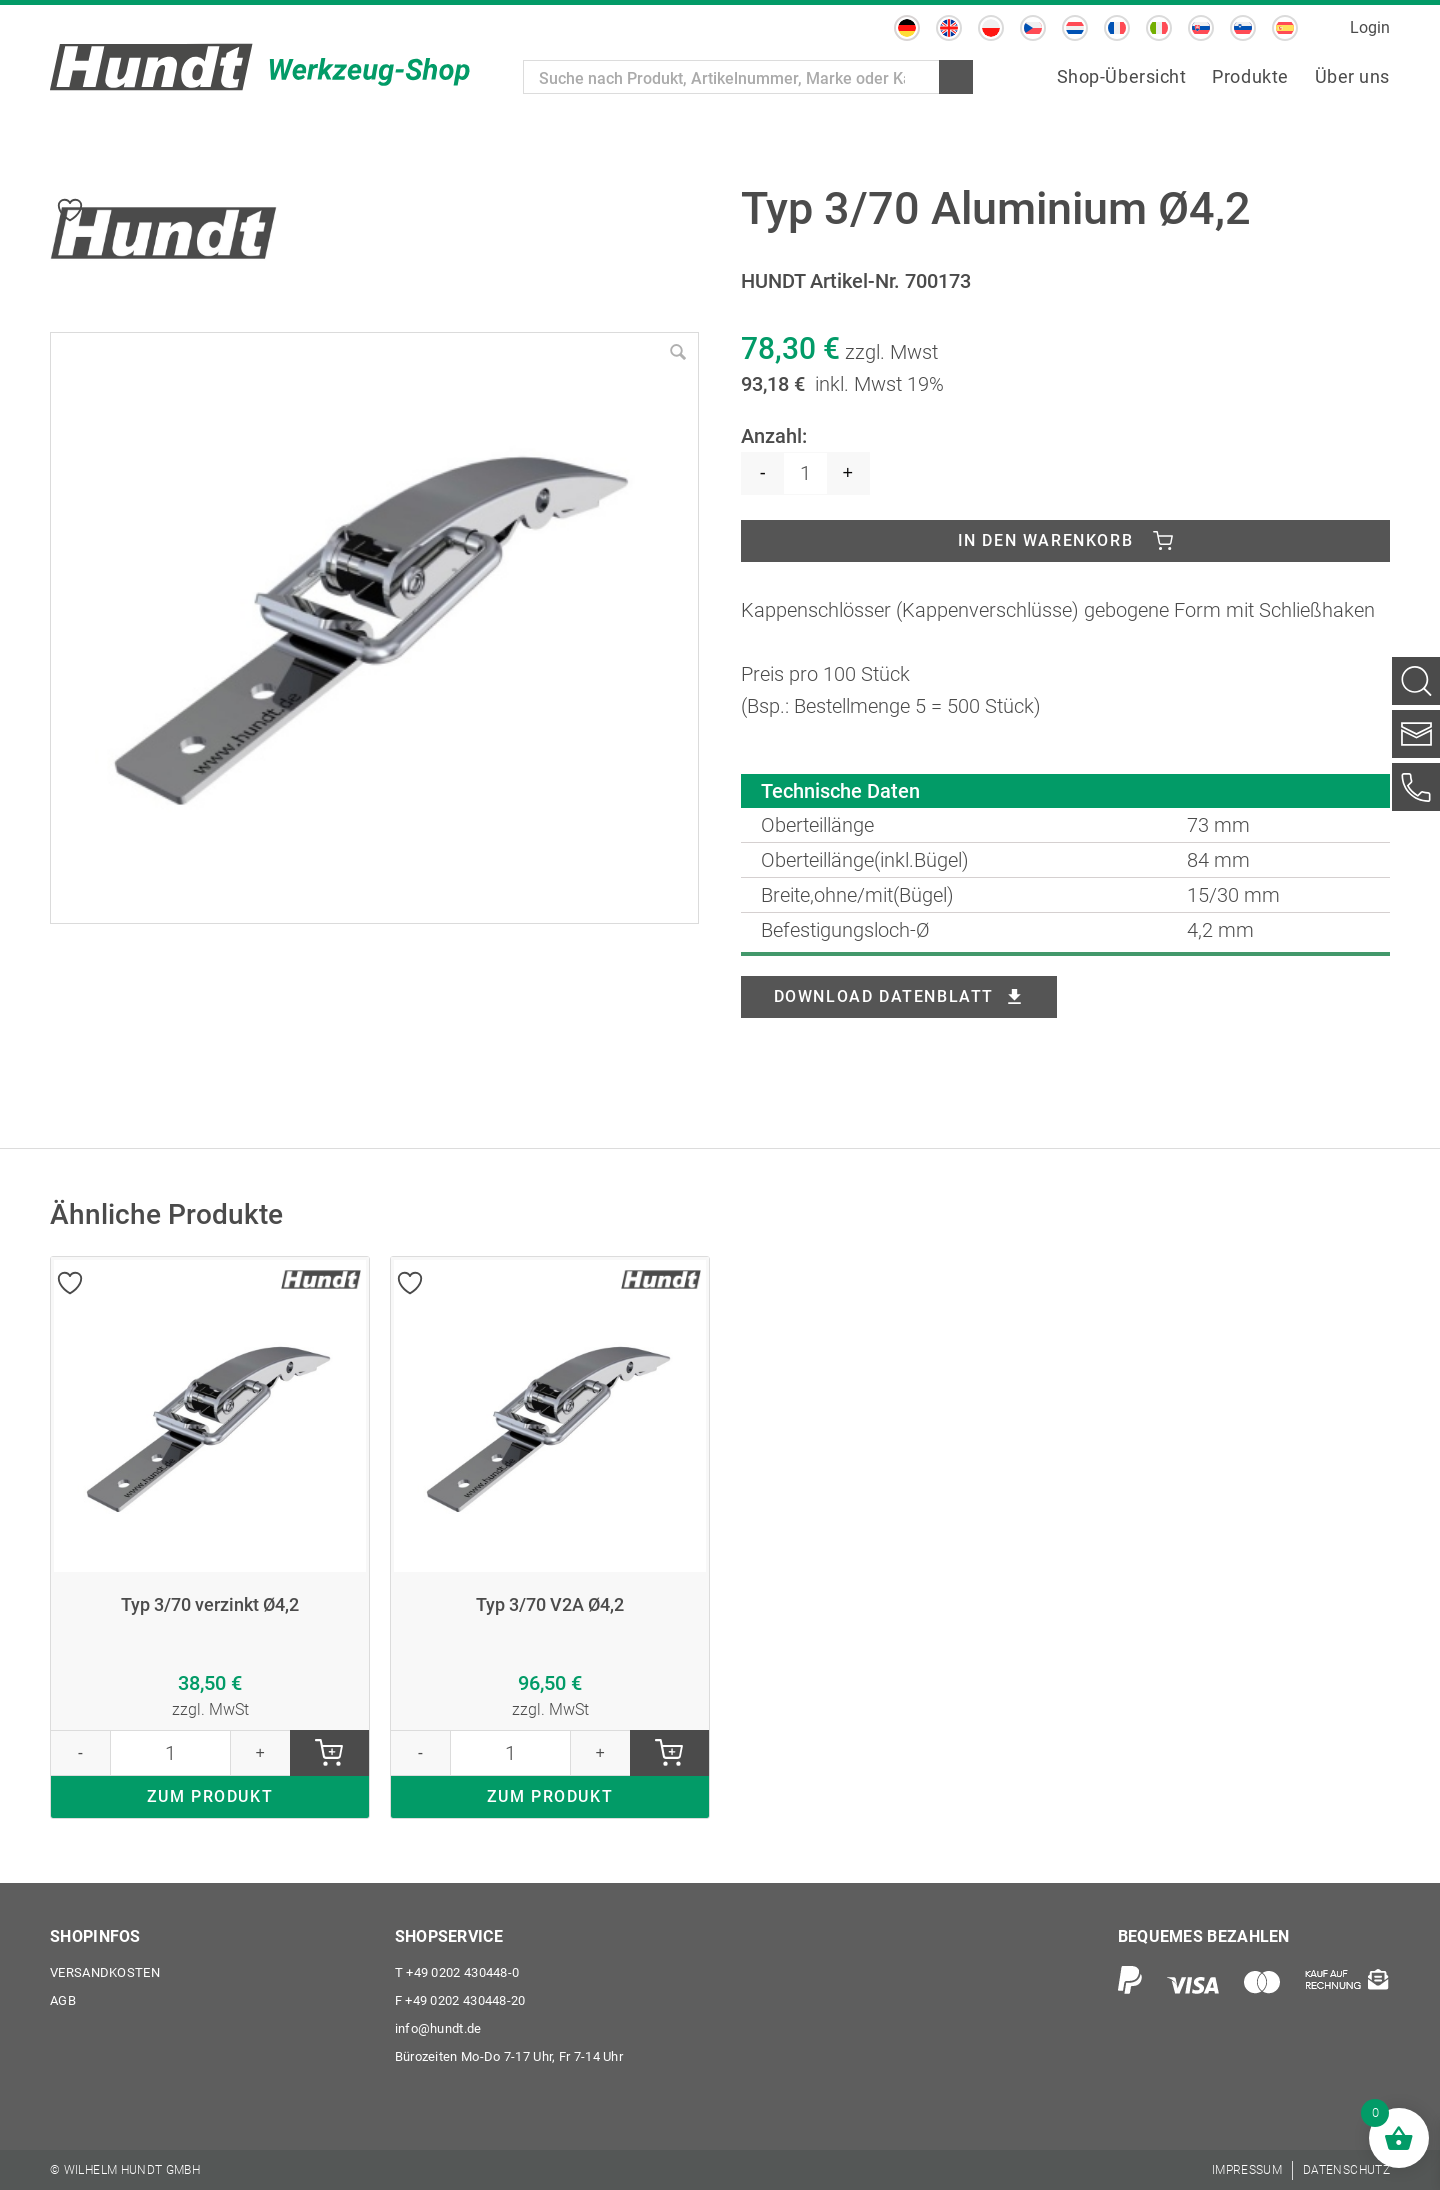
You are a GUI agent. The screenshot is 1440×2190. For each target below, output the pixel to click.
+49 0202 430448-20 (460, 2000)
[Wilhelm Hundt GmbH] (260, 67)
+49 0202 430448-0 (457, 1972)
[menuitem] (907, 28)
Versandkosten (105, 1972)
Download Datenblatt (884, 996)
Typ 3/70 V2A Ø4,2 (550, 1605)
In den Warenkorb (1046, 540)
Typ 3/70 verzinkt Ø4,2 (210, 1605)
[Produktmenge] (805, 473)
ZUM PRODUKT (210, 1796)
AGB (63, 2000)
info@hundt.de (438, 2028)
